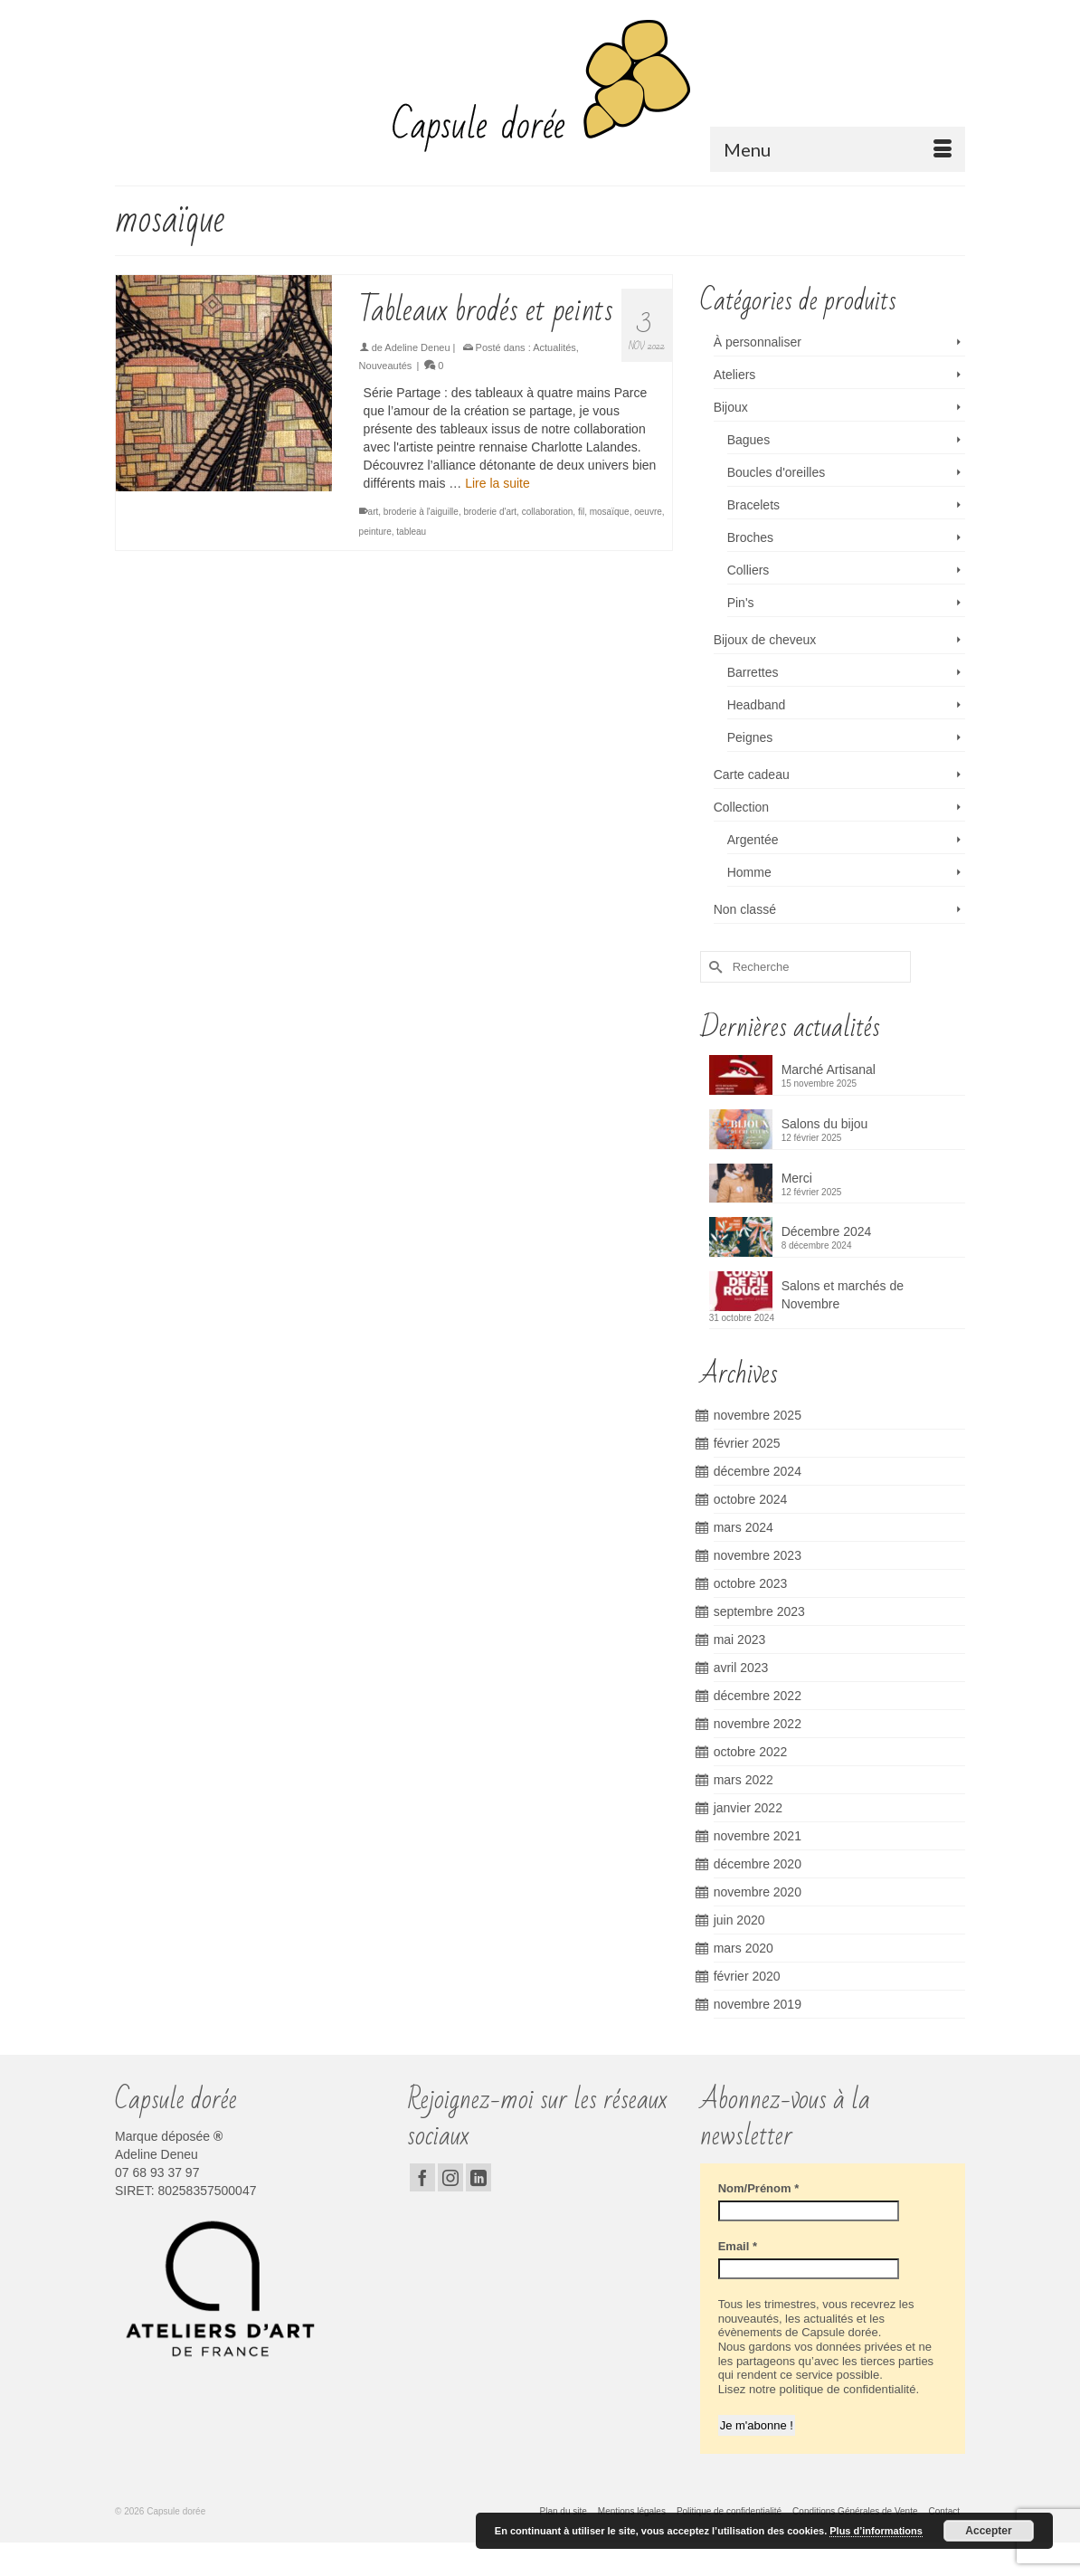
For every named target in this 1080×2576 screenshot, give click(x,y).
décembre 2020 (757, 1864)
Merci (797, 1178)
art (373, 512)
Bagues (748, 440)
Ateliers (735, 374)
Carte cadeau (752, 774)
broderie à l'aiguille (421, 512)
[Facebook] (422, 2177)
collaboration (547, 512)
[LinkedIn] (478, 2177)
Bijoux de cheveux (765, 639)
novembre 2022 (757, 1723)
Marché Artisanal (829, 1069)
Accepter (988, 2530)
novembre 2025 (757, 1415)
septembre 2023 (759, 1611)
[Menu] (837, 149)
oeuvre (648, 512)
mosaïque (610, 512)
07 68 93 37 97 (157, 2172)
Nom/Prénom (759, 2188)
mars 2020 (743, 1948)
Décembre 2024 (827, 1231)
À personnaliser (757, 342)
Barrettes (753, 672)
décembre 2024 (757, 1471)
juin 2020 (739, 1920)
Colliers (748, 570)
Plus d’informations (876, 2530)
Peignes (750, 737)
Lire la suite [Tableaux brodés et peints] (497, 483)
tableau (411, 532)
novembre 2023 (757, 1555)
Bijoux (731, 407)
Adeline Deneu (417, 347)
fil (581, 512)
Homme (749, 872)
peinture (375, 532)
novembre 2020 (757, 1892)
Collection (741, 807)
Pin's (740, 602)
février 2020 (747, 1976)
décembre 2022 (757, 1695)
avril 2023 (741, 1667)
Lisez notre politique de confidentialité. (817, 2389)
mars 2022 (743, 1780)
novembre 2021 (757, 1836)
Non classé (745, 909)
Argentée (753, 839)
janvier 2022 (748, 1808)
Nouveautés (385, 365)
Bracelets (753, 505)
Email (737, 2246)
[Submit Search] (713, 967)
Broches (750, 537)
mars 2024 (743, 1527)
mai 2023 (740, 1639)
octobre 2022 (751, 1751)
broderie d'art (489, 512)
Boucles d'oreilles (776, 472)
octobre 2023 (751, 1583)
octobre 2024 (751, 1499)
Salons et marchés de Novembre (843, 1294)
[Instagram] (450, 2177)
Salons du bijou (825, 1124)
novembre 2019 (757, 2004)
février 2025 (747, 1443)
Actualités (554, 347)
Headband (756, 705)
